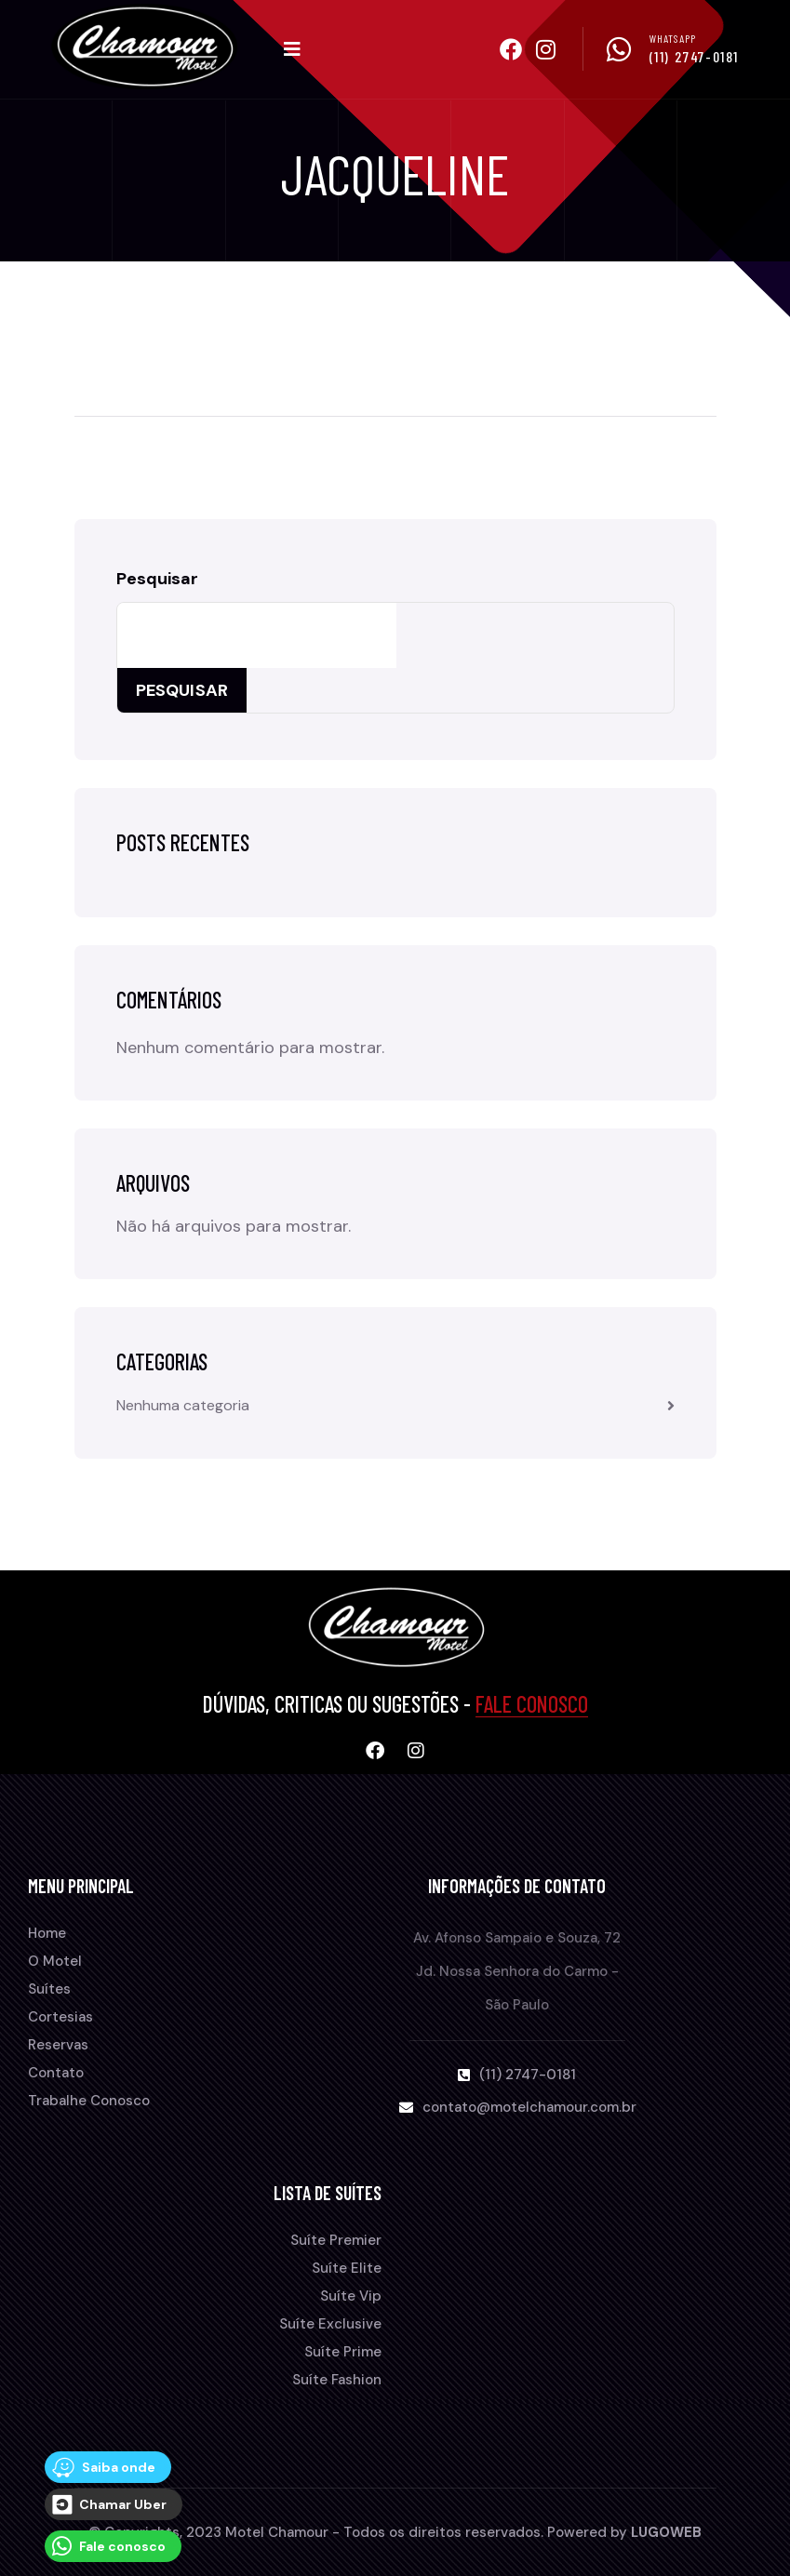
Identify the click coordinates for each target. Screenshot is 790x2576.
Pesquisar (157, 578)
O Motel (55, 1961)
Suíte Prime (343, 2351)
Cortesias (60, 2017)
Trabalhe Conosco (89, 2100)
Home (47, 1933)
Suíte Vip (351, 2296)
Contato (56, 2072)
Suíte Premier (336, 2240)
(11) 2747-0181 (694, 56)
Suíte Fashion (337, 2379)
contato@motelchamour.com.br (529, 2107)
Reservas (58, 2044)
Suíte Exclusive (330, 2324)
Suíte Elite (347, 2268)
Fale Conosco (531, 1703)
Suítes (49, 1989)
